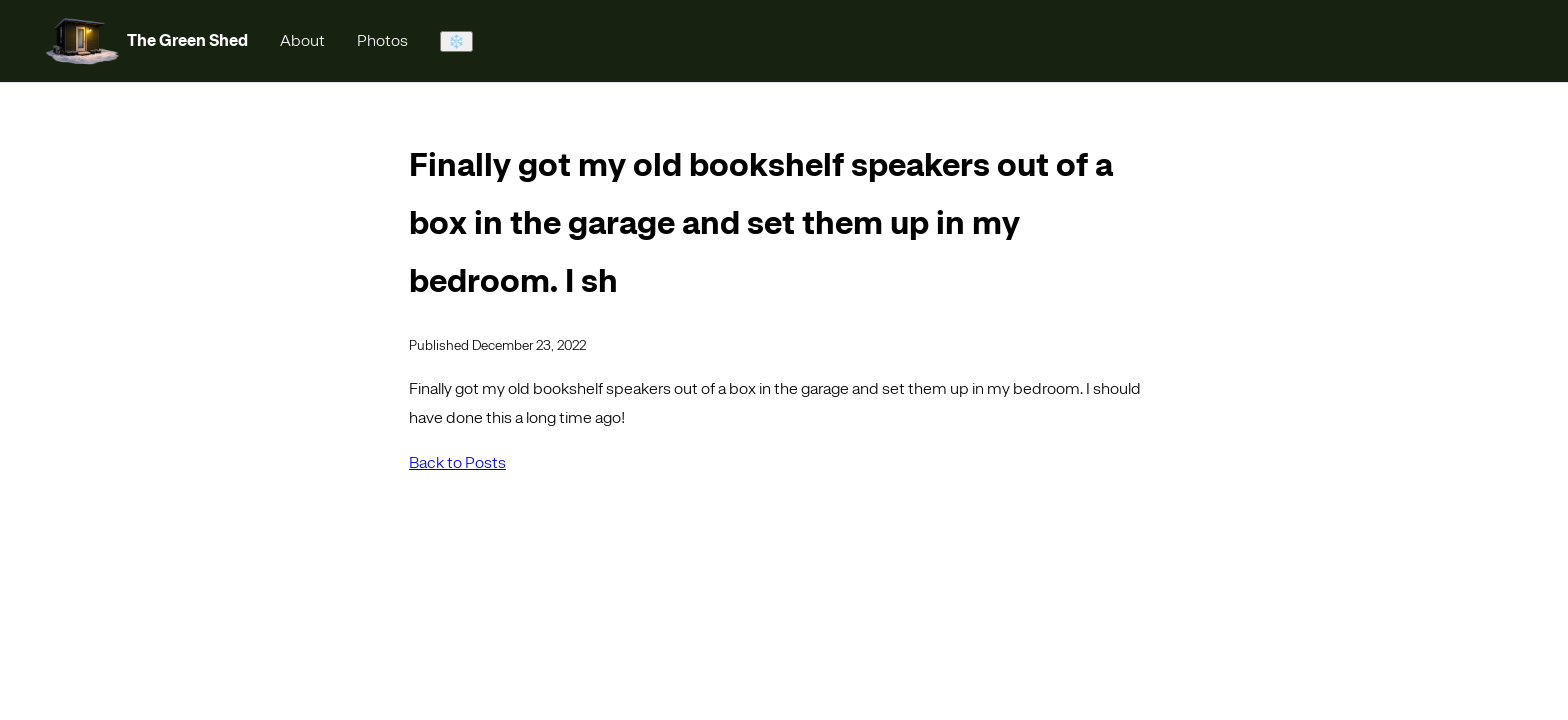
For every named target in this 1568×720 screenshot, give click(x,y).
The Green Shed (187, 40)
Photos (382, 40)
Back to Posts (457, 462)
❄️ (456, 41)
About (302, 40)
